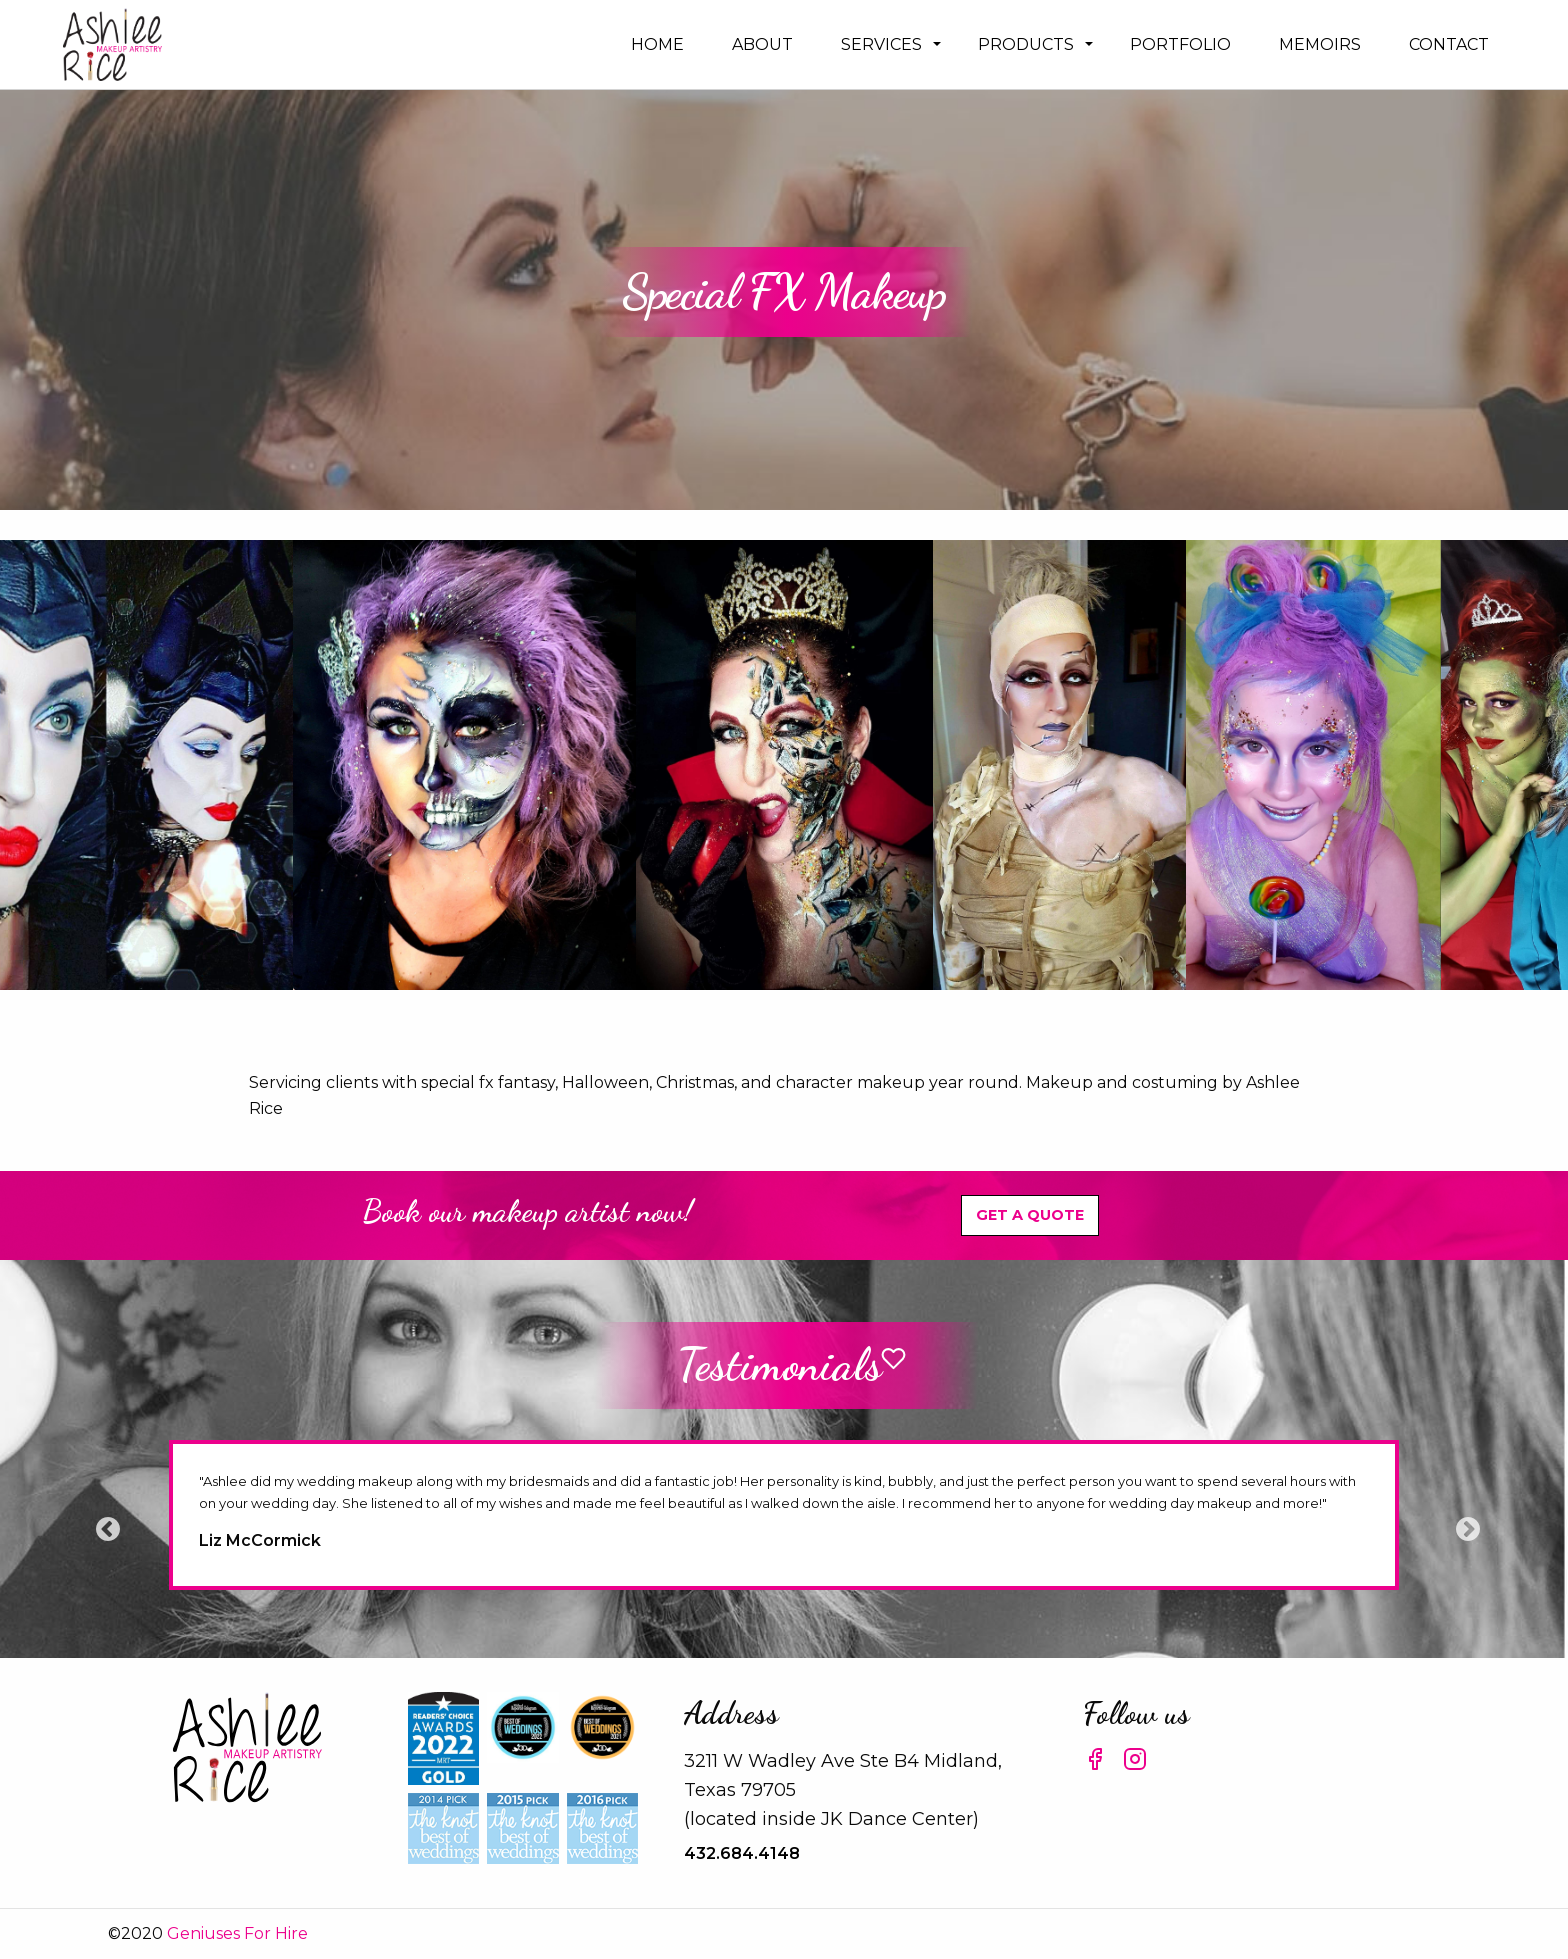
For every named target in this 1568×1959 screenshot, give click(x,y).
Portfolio (1180, 44)
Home (657, 44)
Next (1464, 1526)
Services (881, 44)
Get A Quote (1030, 1215)
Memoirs (1320, 44)
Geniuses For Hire (237, 1933)
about (762, 44)
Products (1026, 44)
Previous (104, 1526)
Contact (1449, 44)
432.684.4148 (742, 1853)
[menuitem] (657, 44)
